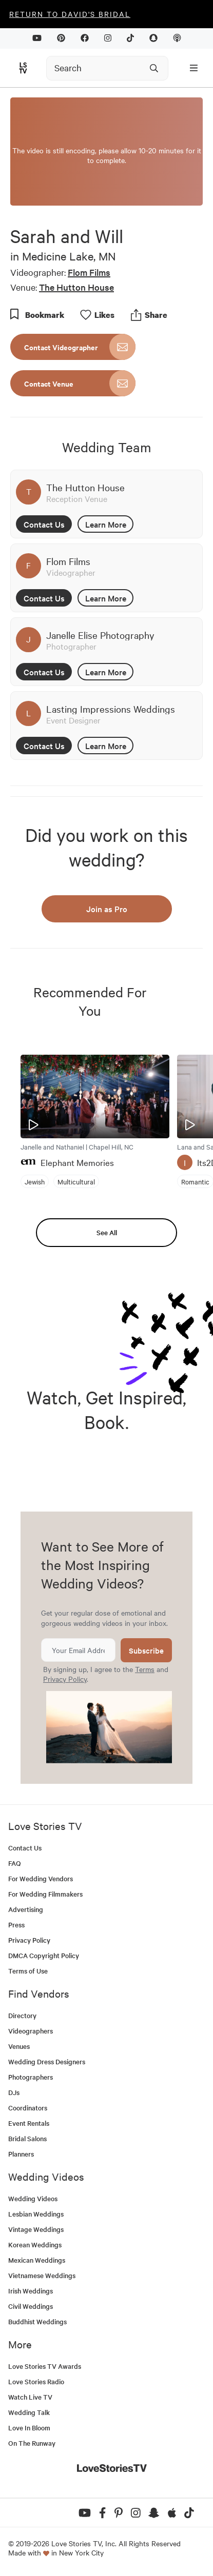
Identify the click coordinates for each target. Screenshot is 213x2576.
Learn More (105, 524)
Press (16, 1924)
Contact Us (44, 524)
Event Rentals (28, 2123)
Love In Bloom (29, 2427)
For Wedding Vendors (40, 1878)
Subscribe (146, 1650)
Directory (22, 2015)
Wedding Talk (29, 2412)
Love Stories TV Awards (44, 2366)
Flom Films (89, 272)
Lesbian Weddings (36, 2214)
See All (106, 1232)
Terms (144, 1669)
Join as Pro (106, 908)
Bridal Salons (27, 2138)
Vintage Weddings (36, 2229)
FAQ (14, 1863)
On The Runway (31, 2443)
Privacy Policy (65, 1679)
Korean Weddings (35, 2244)
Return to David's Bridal (69, 14)
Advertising (25, 1909)
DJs (14, 2092)
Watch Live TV (30, 2397)
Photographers (30, 2077)
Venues (19, 2046)
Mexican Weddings (36, 2260)
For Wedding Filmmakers (45, 1894)
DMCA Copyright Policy (43, 1955)
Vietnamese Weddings (41, 2275)
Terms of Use (28, 1971)
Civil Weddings (30, 2306)
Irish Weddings (30, 2291)
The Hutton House (76, 287)
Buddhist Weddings (37, 2321)
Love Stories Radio (36, 2381)
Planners (21, 2154)
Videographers (30, 2031)
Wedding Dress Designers (46, 2061)
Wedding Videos (32, 2198)
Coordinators (27, 2107)
